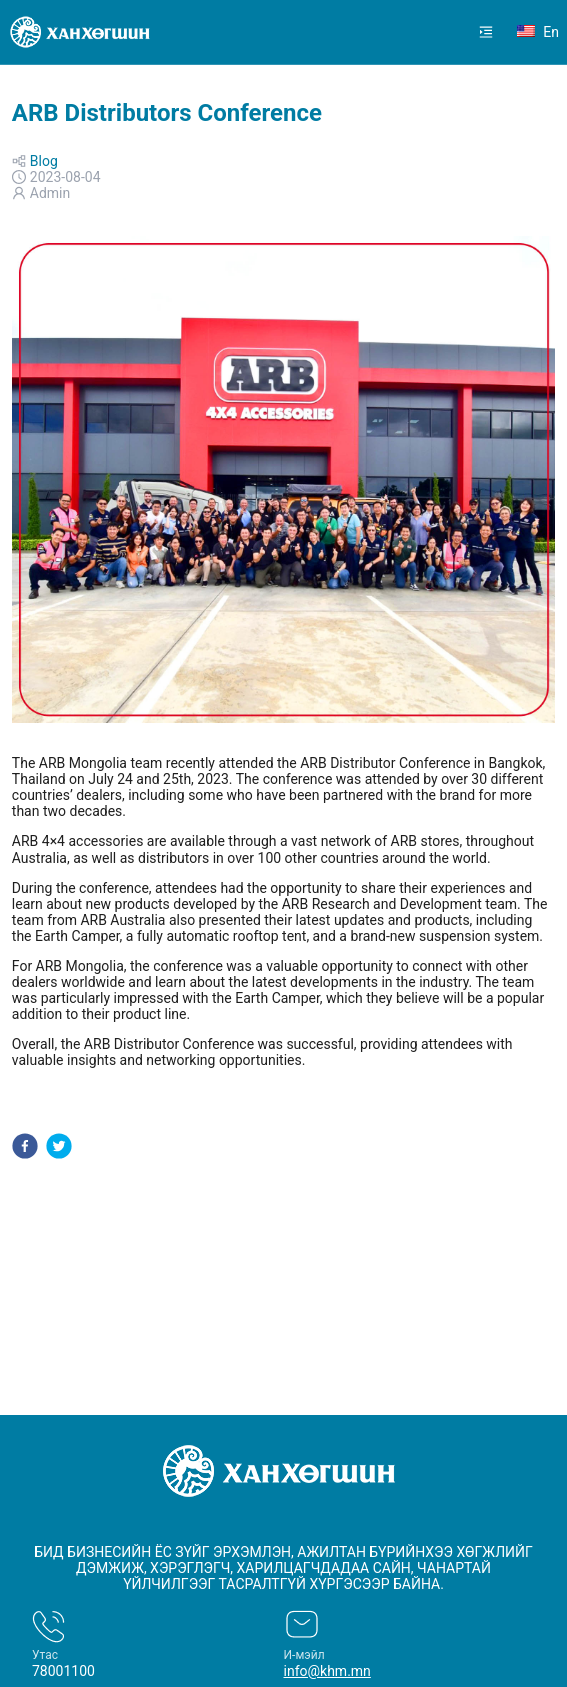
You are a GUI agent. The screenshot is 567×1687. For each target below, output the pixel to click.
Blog (44, 161)
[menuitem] (486, 32)
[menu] (451, 32)
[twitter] (59, 1147)
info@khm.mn (327, 1671)
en (538, 32)
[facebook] (25, 1147)
